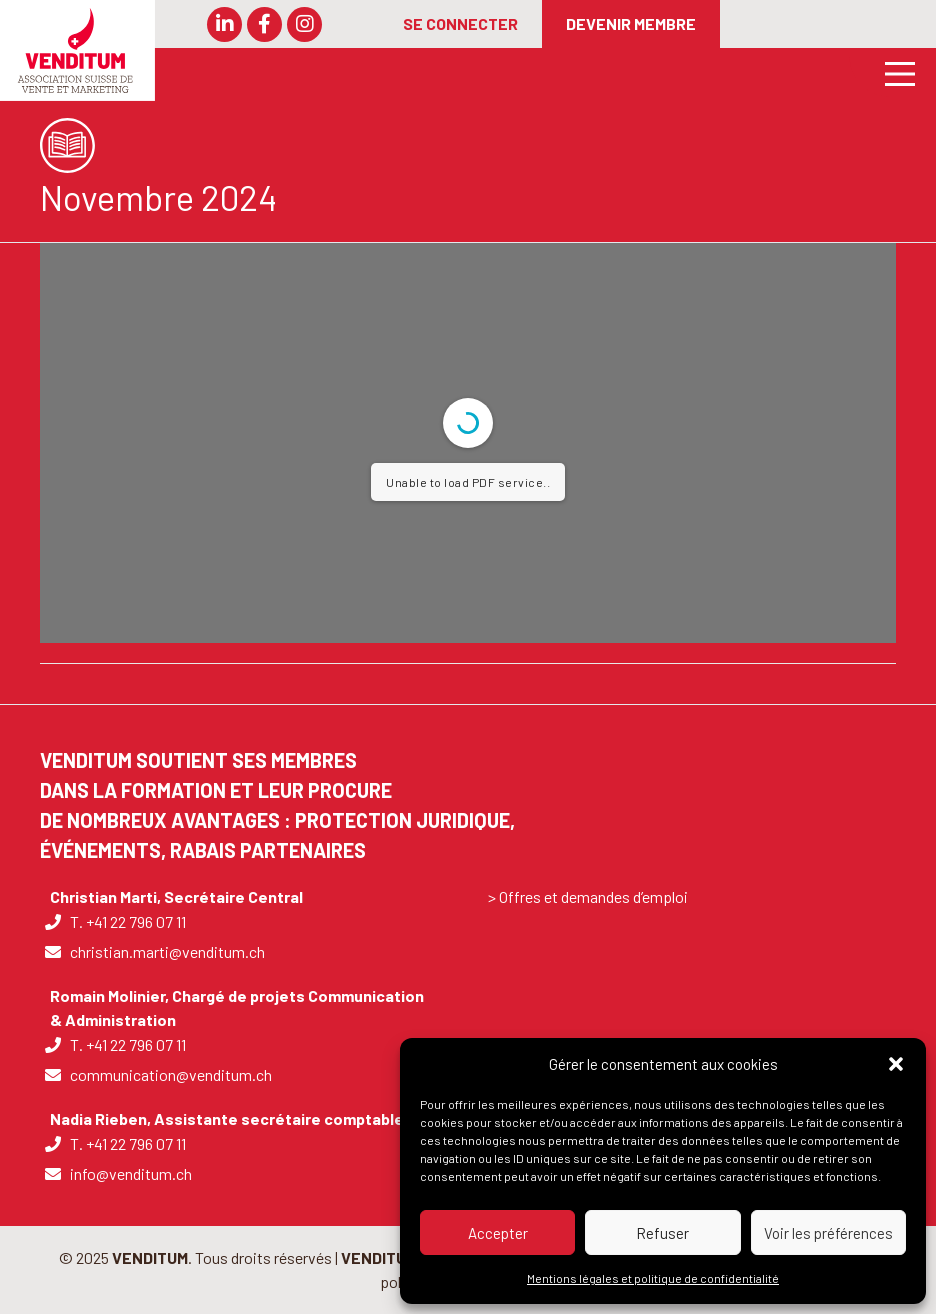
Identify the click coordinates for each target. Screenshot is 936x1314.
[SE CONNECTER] (460, 24)
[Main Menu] (892, 72)
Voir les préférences (828, 1233)
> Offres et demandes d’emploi (588, 896)
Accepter (498, 1233)
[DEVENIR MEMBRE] (631, 24)
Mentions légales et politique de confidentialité (653, 1278)
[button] (896, 1064)
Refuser (662, 1233)
